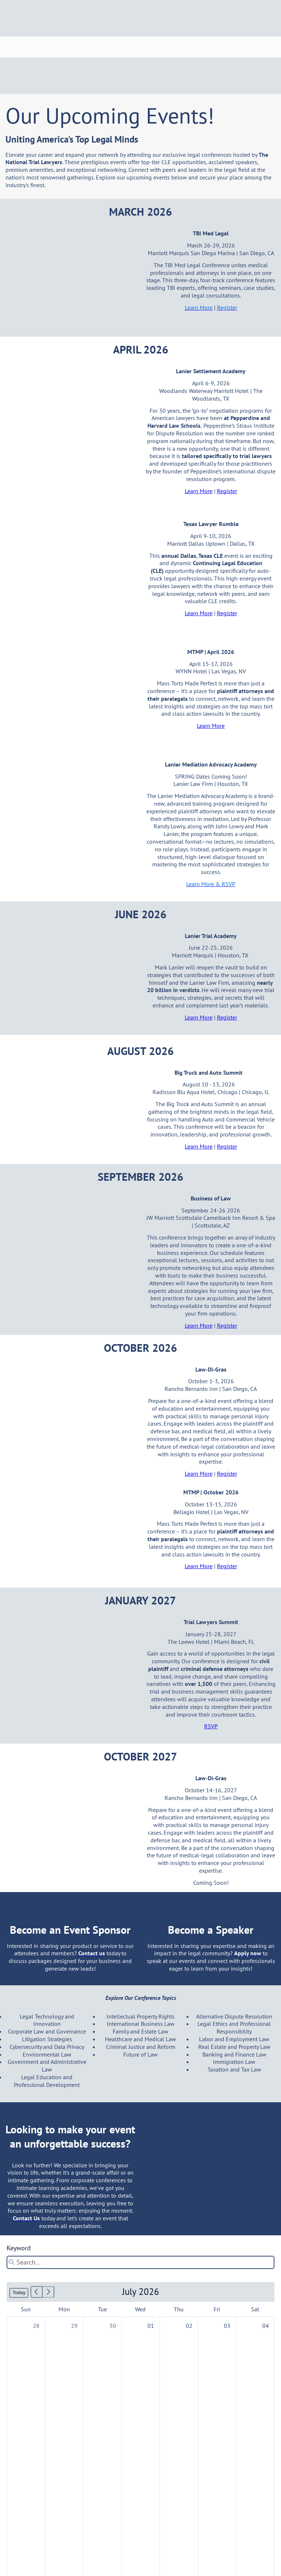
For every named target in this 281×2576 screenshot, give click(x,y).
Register (227, 491)
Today (19, 2292)
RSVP (211, 1726)
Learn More (199, 491)
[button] (37, 2292)
